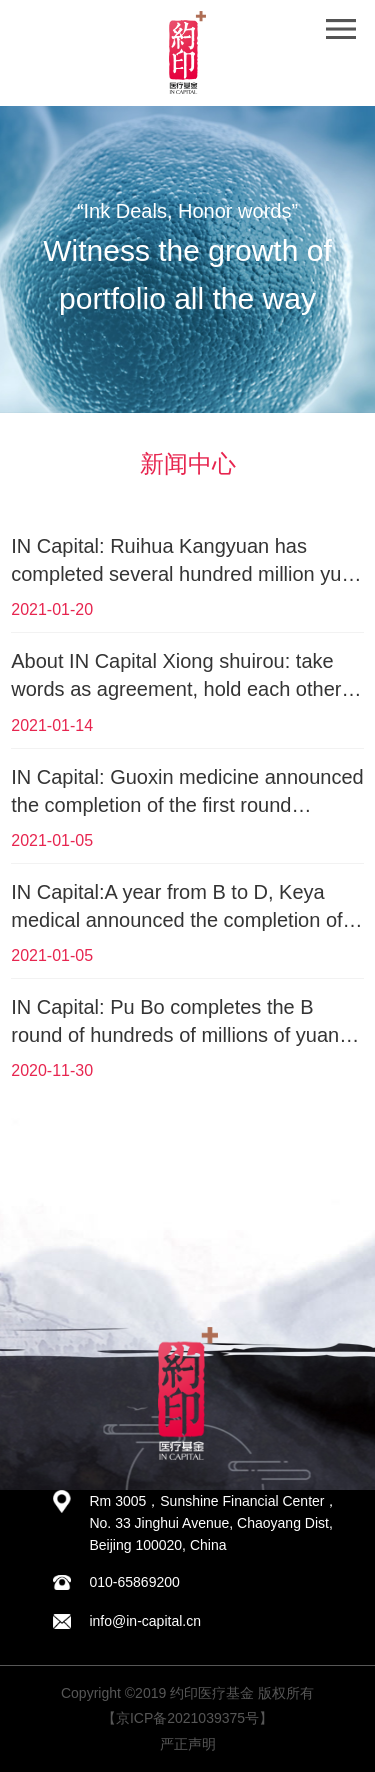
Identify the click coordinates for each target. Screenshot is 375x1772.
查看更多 (187, 1128)
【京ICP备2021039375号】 (187, 1718)
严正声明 (188, 1744)
